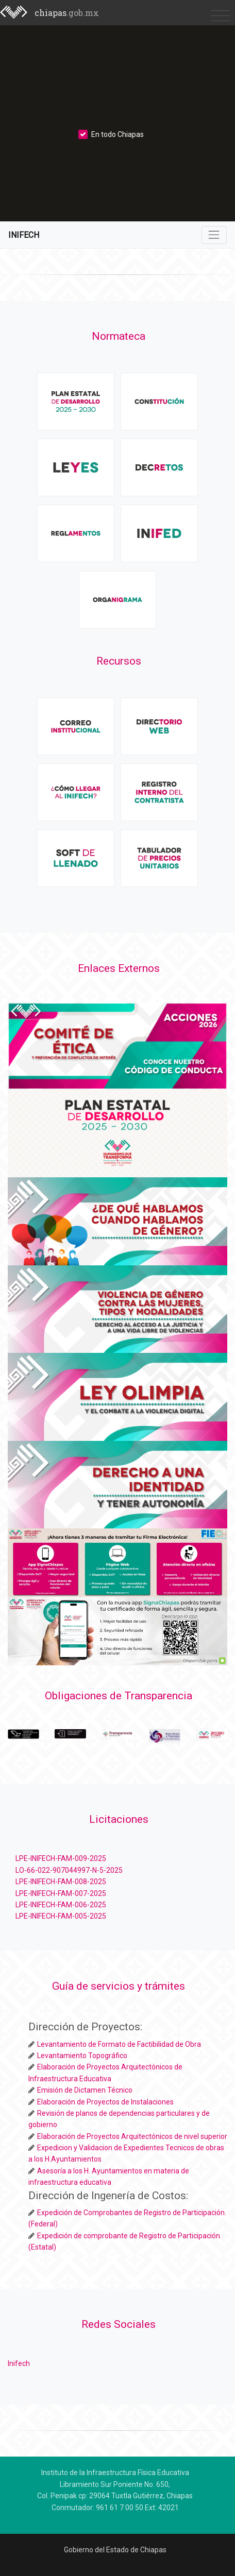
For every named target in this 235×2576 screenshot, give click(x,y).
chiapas (67, 12)
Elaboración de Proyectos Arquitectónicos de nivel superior (132, 2136)
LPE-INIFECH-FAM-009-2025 (60, 1858)
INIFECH (23, 235)
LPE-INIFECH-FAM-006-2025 (60, 1905)
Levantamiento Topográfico (82, 2055)
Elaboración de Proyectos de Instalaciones (105, 2102)
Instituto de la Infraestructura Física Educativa (115, 2472)
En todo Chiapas (111, 134)
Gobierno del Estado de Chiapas (115, 2550)
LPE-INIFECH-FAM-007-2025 (60, 1893)
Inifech (19, 2363)
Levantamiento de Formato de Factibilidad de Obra (119, 2044)
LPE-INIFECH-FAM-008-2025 (60, 1881)
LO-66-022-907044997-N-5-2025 (69, 1870)
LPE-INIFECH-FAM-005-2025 (60, 1916)
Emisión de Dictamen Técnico (84, 2090)
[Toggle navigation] (220, 15)
